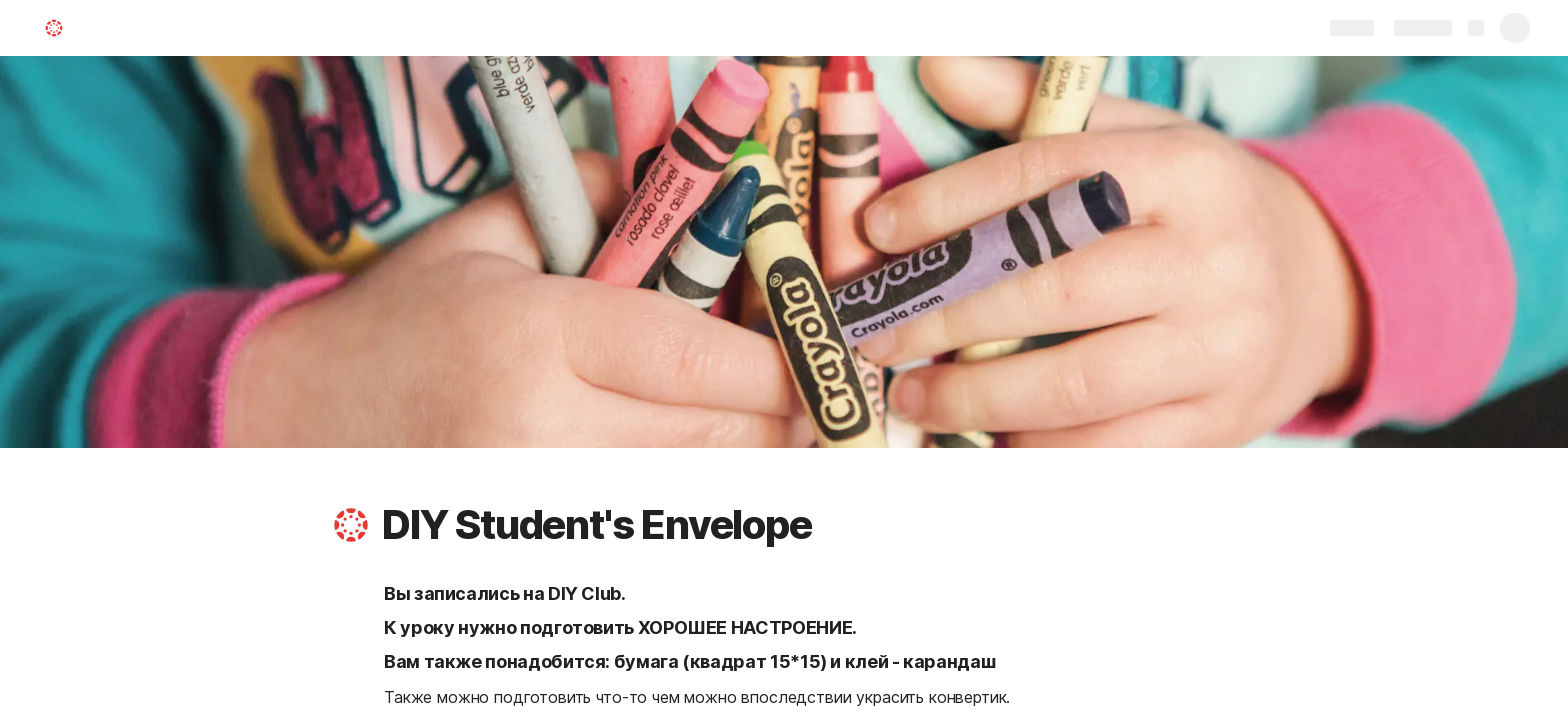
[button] (351, 525)
